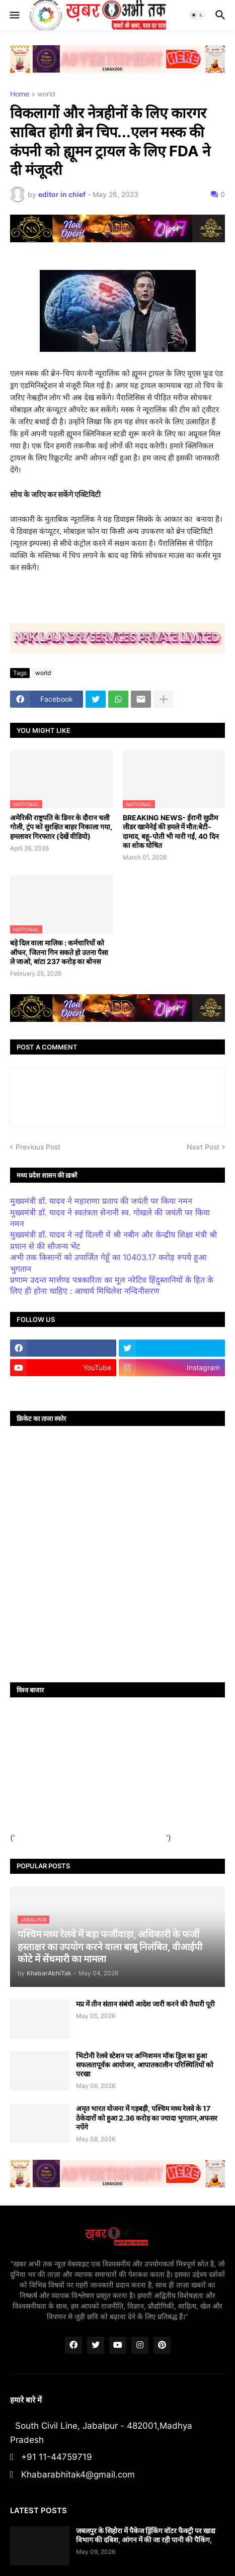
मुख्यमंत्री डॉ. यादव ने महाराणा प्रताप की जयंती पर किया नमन (101, 1201)
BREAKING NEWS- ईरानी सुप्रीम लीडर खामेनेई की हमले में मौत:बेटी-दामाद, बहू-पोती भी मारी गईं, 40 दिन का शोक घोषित (171, 831)
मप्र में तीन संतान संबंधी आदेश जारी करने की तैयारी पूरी (145, 2003)
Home (19, 94)
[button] (14, 15)
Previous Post (38, 1146)
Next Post (203, 1146)
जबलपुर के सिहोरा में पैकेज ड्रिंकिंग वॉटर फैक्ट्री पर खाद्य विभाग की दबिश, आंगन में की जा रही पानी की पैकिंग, (145, 2535)
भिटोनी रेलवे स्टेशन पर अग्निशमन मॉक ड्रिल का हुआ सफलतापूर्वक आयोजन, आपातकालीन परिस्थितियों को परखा (144, 2064)
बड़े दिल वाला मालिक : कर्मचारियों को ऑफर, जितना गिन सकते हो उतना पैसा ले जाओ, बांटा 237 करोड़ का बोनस (59, 951)
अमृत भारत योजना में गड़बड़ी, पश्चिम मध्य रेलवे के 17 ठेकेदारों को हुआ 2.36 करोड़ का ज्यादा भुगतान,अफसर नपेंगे (146, 2117)
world (46, 94)
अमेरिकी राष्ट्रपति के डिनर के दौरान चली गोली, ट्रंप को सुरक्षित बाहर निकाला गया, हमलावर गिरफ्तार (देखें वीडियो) (61, 826)
